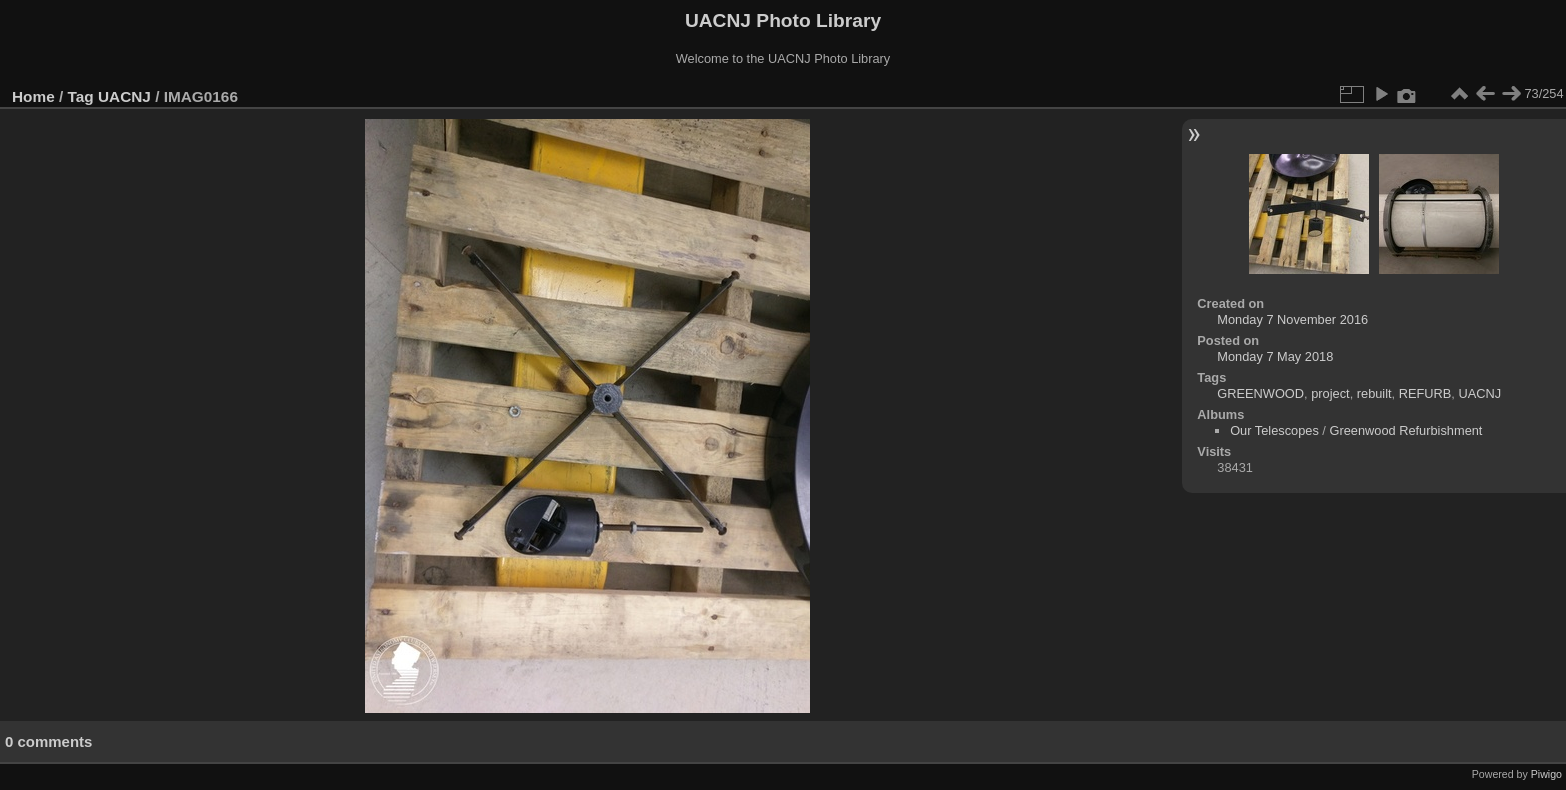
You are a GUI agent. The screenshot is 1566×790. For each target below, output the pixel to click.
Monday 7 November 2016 (1292, 319)
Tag (81, 96)
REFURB (1425, 393)
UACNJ (124, 96)
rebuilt (1374, 393)
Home (33, 96)
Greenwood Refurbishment (1405, 430)
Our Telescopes (1274, 430)
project (1330, 393)
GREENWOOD (1260, 393)
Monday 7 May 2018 (1275, 356)
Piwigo (1546, 774)
